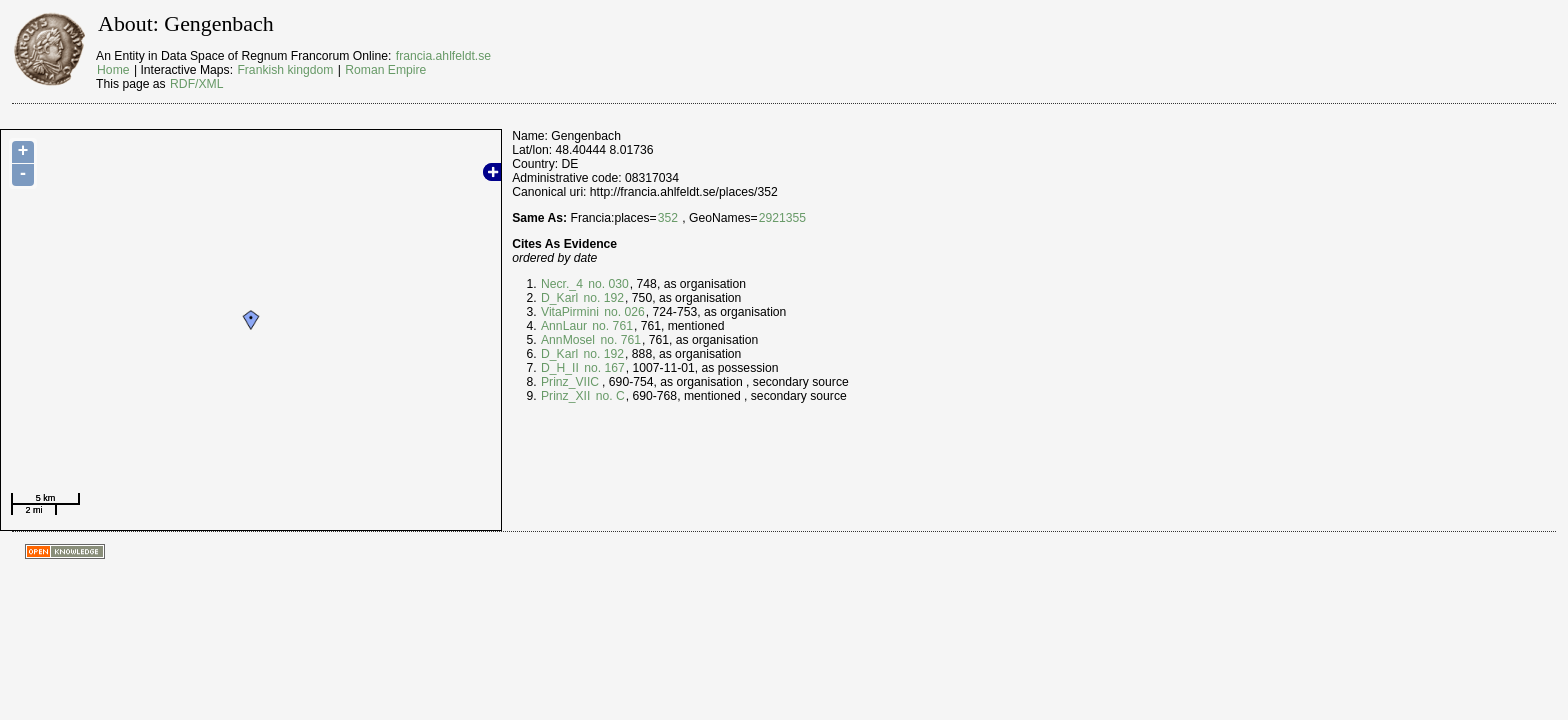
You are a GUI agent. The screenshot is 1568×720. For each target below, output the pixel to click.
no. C (608, 396)
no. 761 (611, 326)
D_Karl (559, 298)
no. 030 (607, 284)
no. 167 (603, 368)
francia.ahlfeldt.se (443, 56)
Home (113, 70)
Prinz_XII (565, 396)
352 (668, 218)
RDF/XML (196, 84)
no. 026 (623, 312)
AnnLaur (564, 326)
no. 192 (602, 298)
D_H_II (560, 368)
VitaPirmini (570, 312)
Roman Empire (385, 70)
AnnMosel (568, 340)
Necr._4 (562, 284)
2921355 (782, 218)
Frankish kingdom (285, 70)
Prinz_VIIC (570, 382)
